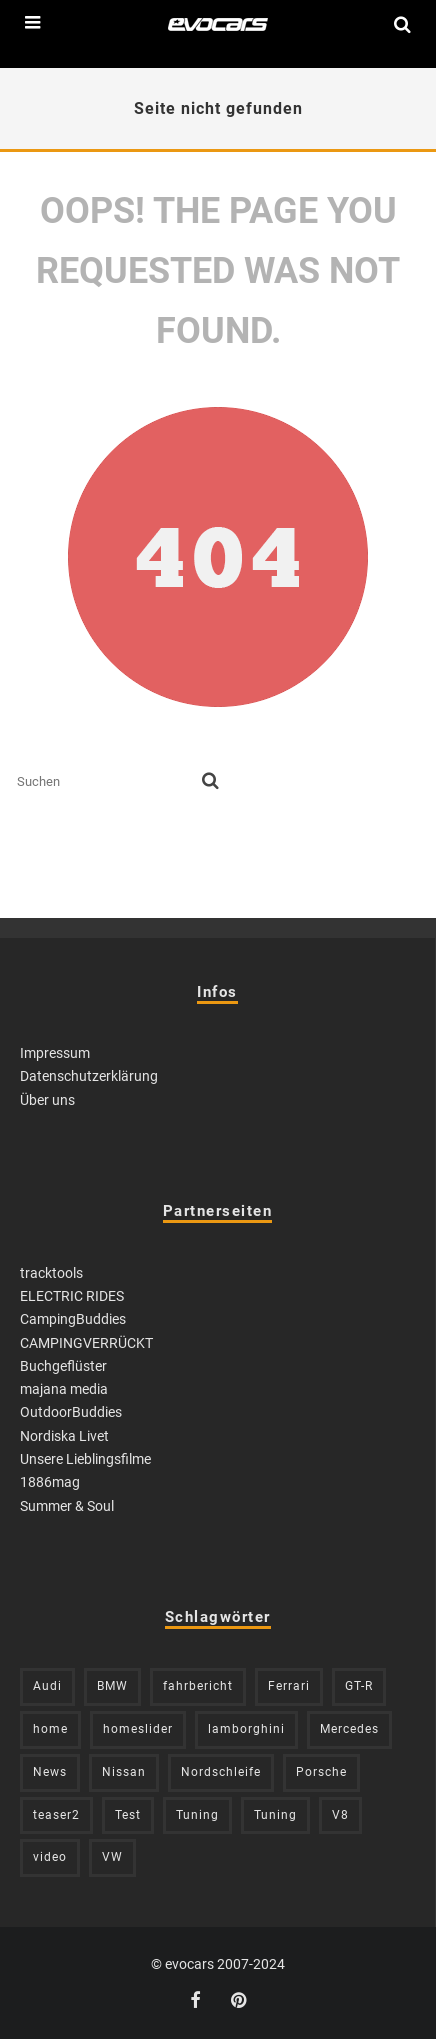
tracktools (51, 1273)
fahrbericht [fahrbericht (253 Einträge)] (198, 1686)
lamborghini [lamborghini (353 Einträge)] (246, 1729)
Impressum (55, 1053)
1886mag (50, 1482)
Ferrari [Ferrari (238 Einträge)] (289, 1686)
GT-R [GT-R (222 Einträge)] (359, 1686)
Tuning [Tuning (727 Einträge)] (197, 1815)
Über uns (47, 1100)
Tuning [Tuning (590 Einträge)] (275, 1815)
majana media (64, 1389)
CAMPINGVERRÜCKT (86, 1343)
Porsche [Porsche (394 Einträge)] (321, 1772)
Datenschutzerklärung (89, 1076)
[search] (210, 782)
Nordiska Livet (64, 1436)
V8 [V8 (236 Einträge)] (340, 1815)
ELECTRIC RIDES (72, 1296)
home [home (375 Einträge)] (50, 1729)
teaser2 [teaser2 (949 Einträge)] (56, 1815)
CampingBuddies (73, 1319)
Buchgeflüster (63, 1366)
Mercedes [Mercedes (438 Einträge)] (349, 1729)
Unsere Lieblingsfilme (85, 1459)
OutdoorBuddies (71, 1412)
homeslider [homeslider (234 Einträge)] (138, 1729)
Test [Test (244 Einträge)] (128, 1815)
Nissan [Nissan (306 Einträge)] (124, 1772)
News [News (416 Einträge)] (50, 1772)
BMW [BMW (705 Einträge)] (112, 1686)
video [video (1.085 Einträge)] (50, 1857)
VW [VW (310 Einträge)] (112, 1857)
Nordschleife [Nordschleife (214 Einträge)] (221, 1772)
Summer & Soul (67, 1506)
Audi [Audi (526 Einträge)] (47, 1686)
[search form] (105, 782)
